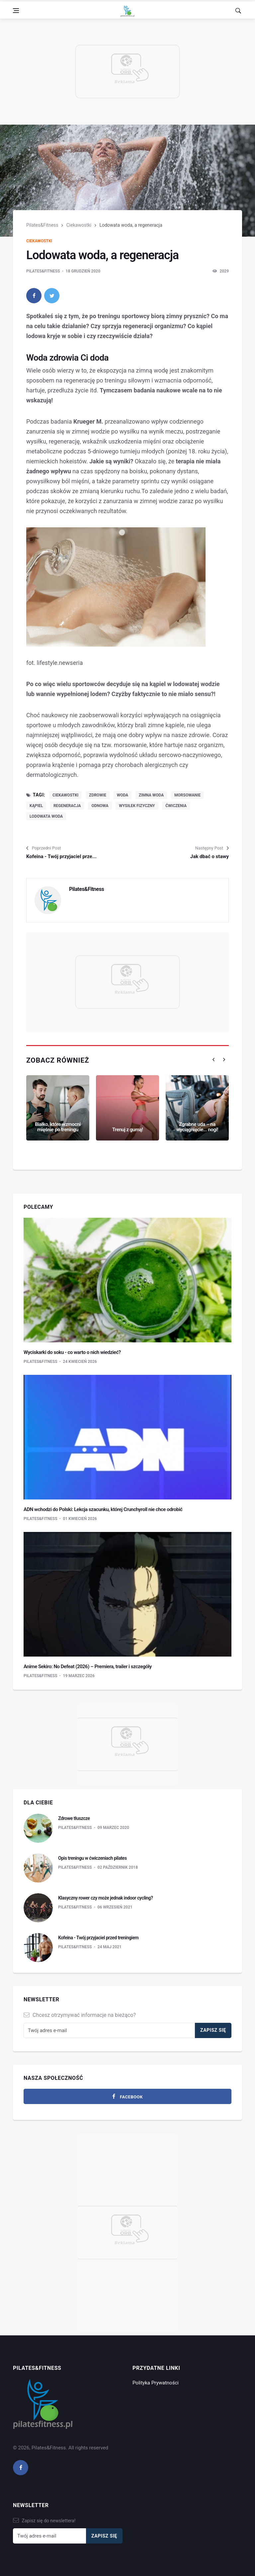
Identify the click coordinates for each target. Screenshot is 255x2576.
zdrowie (97, 795)
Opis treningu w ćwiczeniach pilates (92, 1858)
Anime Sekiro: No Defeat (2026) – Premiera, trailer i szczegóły (88, 1666)
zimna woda (151, 795)
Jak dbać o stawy (209, 856)
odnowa (99, 805)
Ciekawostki (78, 225)
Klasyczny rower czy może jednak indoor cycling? (105, 1898)
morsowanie (187, 795)
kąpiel (36, 805)
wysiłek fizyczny (137, 805)
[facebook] (34, 295)
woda (122, 795)
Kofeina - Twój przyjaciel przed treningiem (98, 1937)
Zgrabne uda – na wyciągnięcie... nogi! (197, 1127)
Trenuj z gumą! (127, 1130)
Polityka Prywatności (155, 2383)
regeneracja (67, 805)
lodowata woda (46, 816)
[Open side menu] (16, 10)
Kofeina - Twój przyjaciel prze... (61, 856)
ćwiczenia (176, 805)
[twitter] (51, 295)
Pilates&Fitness (42, 225)
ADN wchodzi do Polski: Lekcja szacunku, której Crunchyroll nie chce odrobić (103, 1509)
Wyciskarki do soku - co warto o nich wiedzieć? (72, 1352)
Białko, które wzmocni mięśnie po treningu (58, 1127)
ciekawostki (65, 795)
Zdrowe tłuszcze (74, 1818)
